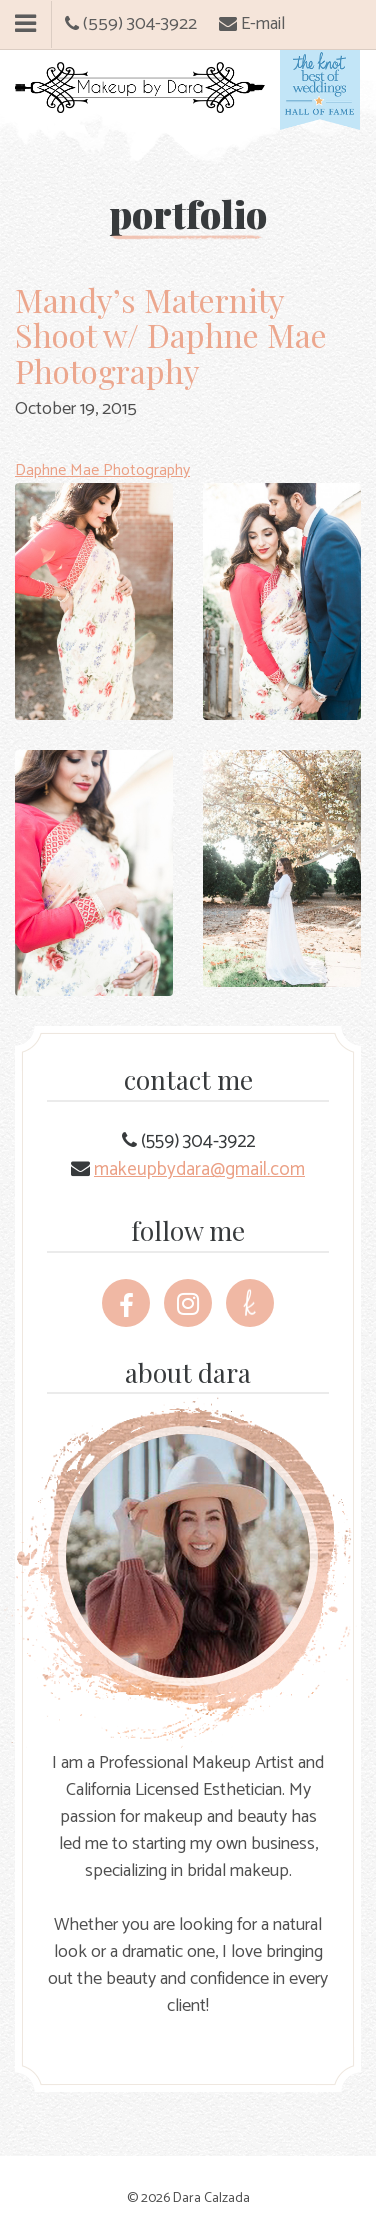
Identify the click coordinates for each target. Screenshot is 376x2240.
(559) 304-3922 (131, 24)
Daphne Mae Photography (102, 470)
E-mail (252, 24)
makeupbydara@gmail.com (199, 1169)
